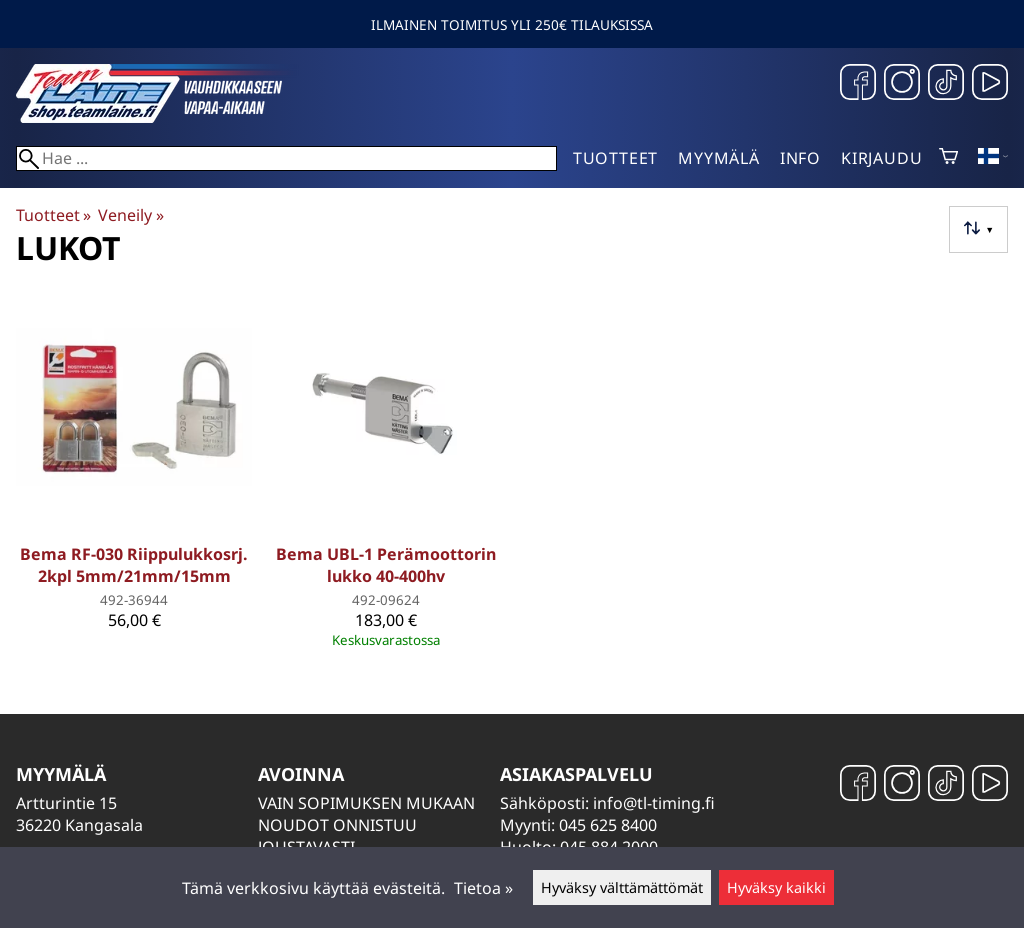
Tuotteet (615, 158)
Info (800, 158)
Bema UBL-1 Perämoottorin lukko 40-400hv (386, 565)
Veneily (130, 215)
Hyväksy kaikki (776, 887)
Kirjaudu (881, 158)
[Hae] (286, 158)
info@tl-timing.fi (654, 803)
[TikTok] (946, 84)
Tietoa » (483, 888)
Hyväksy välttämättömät (622, 887)
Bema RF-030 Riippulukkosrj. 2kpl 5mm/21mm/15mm (134, 565)
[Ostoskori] (948, 158)
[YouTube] (990, 84)
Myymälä (719, 158)
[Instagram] (902, 84)
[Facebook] (858, 84)
